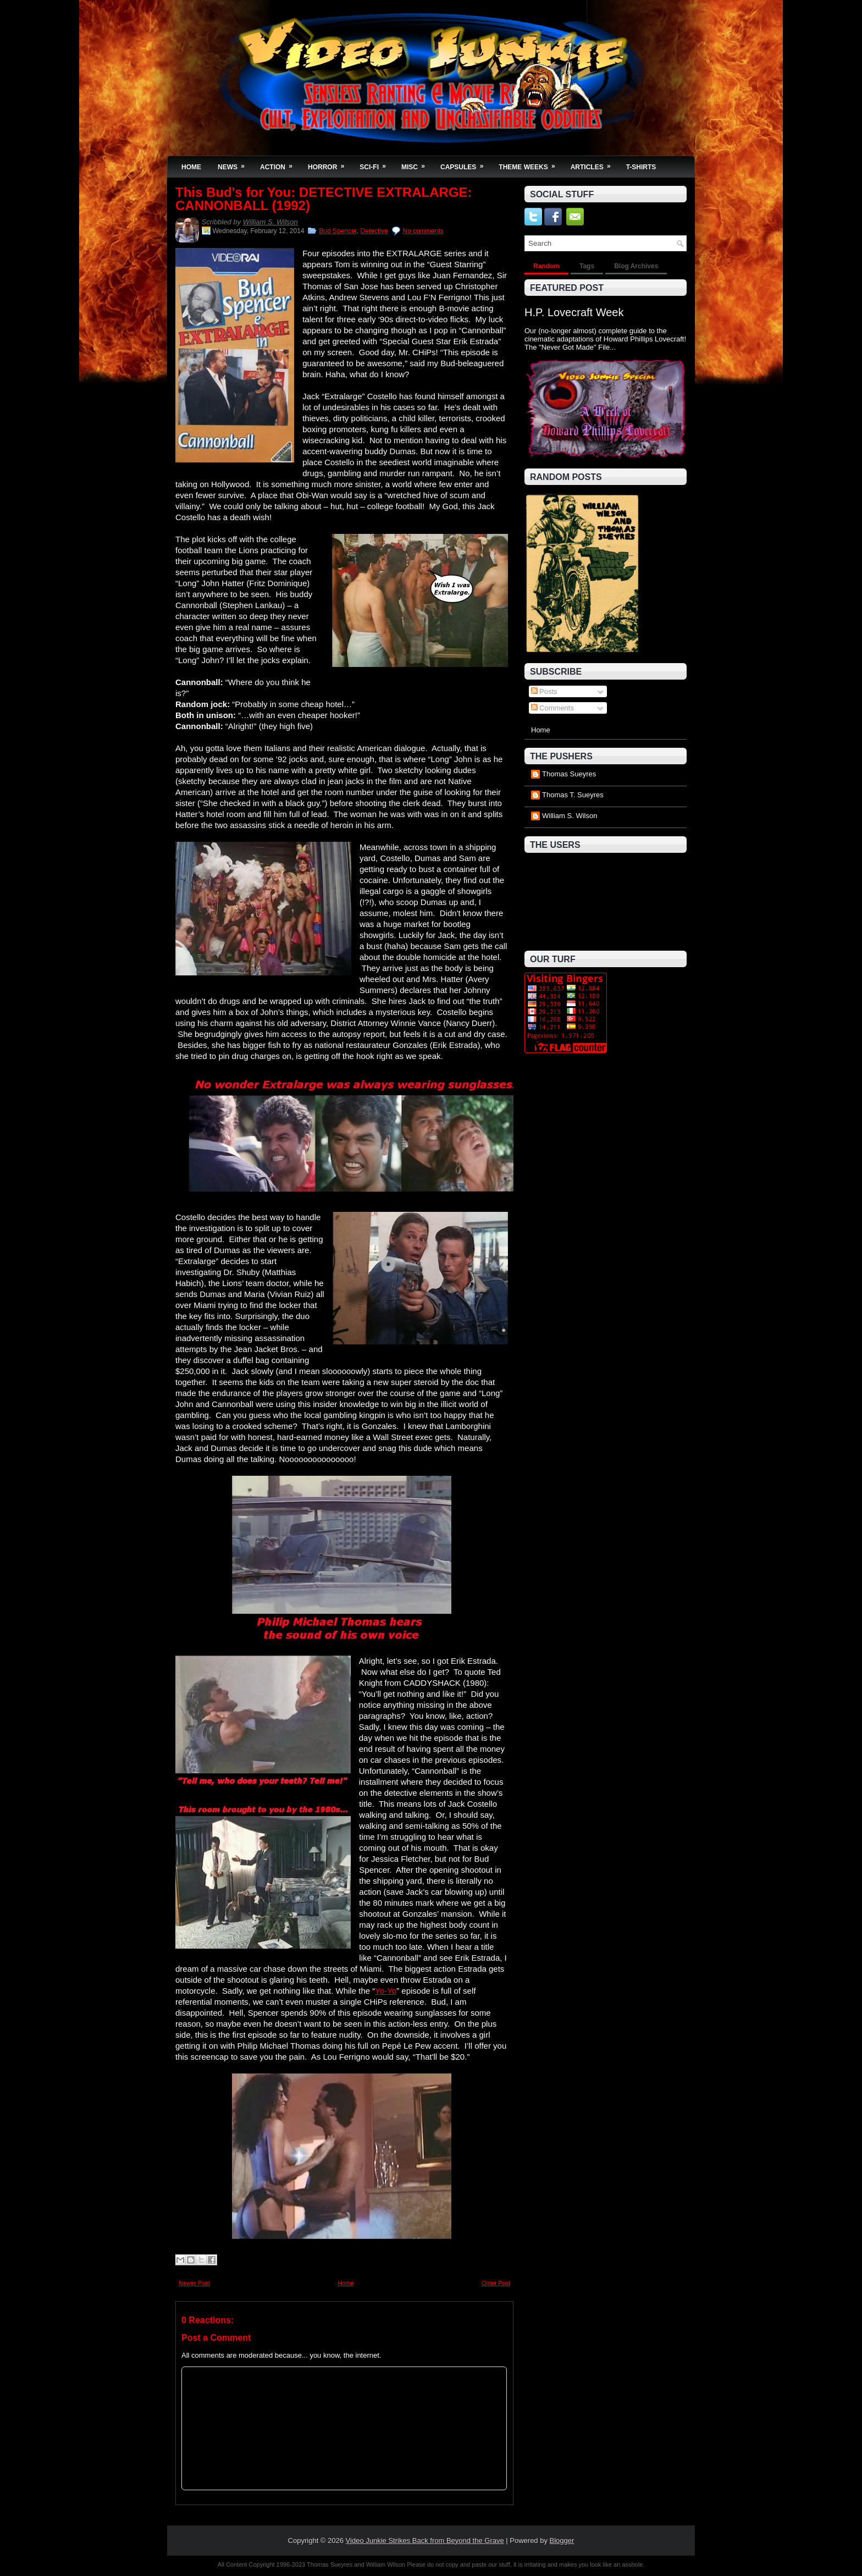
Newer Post (194, 2283)
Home (191, 167)
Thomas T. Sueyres (573, 795)
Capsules (465, 163)
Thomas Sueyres (569, 774)
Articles (594, 163)
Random (546, 266)
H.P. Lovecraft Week (573, 312)
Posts (544, 691)
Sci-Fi (376, 163)
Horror (329, 163)
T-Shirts (641, 167)
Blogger (562, 2540)
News (235, 163)
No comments (422, 231)
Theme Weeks (530, 163)
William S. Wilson (270, 222)
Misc (416, 163)
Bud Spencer (338, 231)
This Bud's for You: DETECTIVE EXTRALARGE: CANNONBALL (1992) (323, 199)
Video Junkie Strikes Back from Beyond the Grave (425, 2540)
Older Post (496, 2283)
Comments (552, 708)
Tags (586, 266)
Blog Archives (636, 266)
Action (280, 163)
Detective (374, 231)
